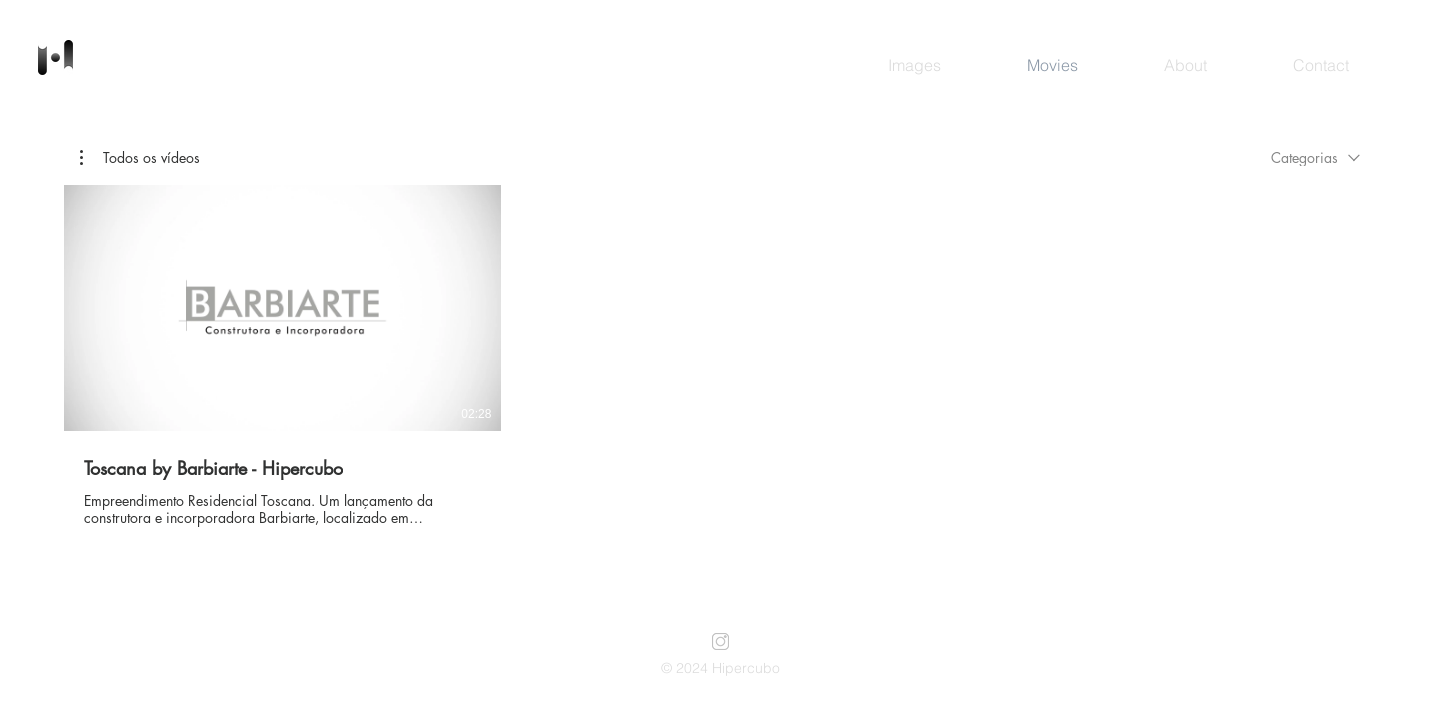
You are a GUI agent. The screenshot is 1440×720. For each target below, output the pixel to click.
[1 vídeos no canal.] (720, 356)
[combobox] (1315, 157)
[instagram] (720, 641)
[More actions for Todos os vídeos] (140, 158)
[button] (140, 158)
